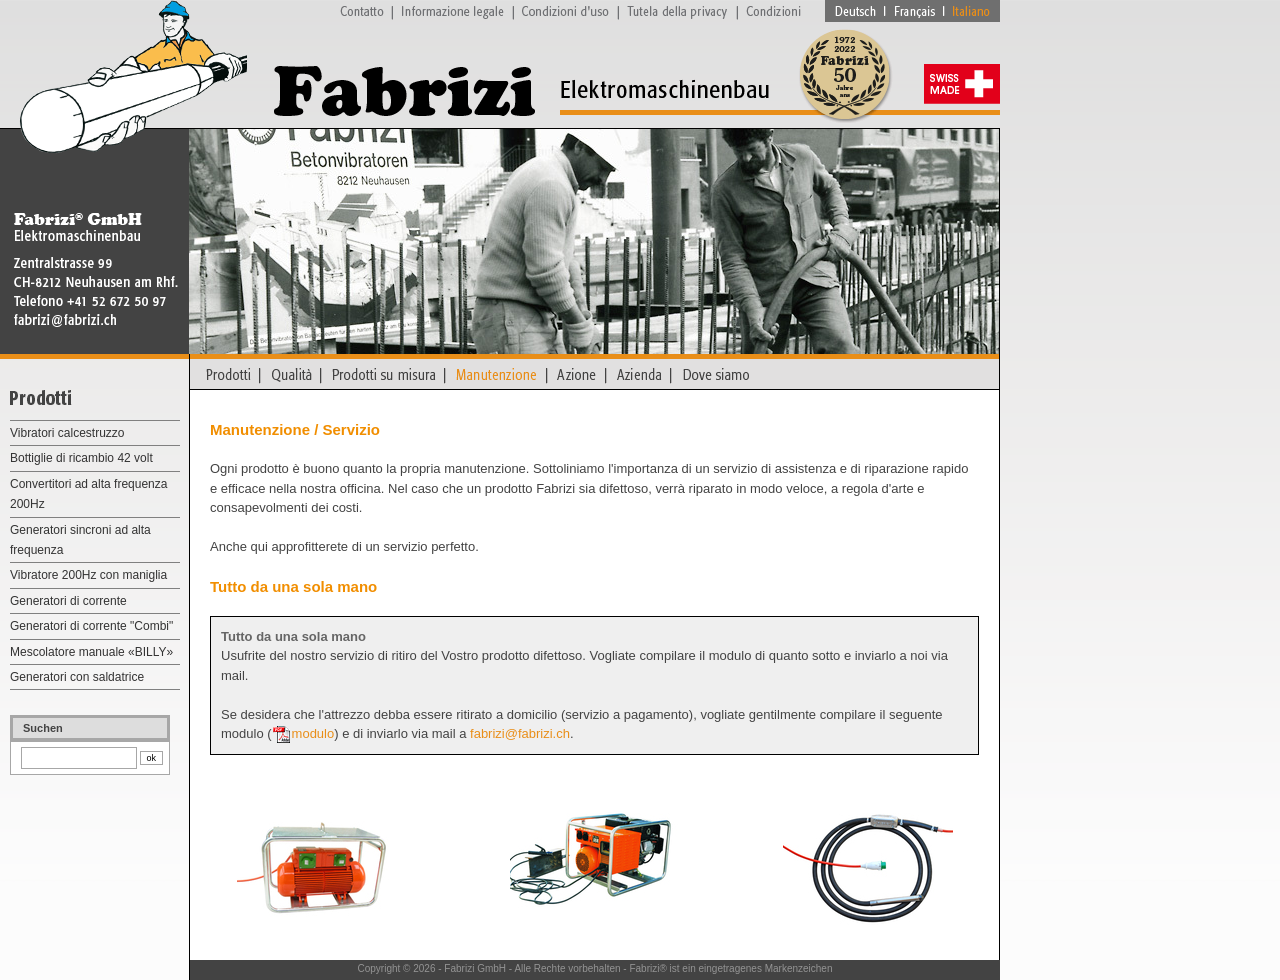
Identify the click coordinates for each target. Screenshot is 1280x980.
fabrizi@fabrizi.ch (520, 733)
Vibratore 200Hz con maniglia (88, 575)
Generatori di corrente (68, 601)
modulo (313, 733)
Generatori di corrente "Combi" (91, 626)
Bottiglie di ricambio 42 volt (81, 458)
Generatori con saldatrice (77, 677)
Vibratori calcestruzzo (67, 433)
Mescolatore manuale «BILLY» (91, 652)
